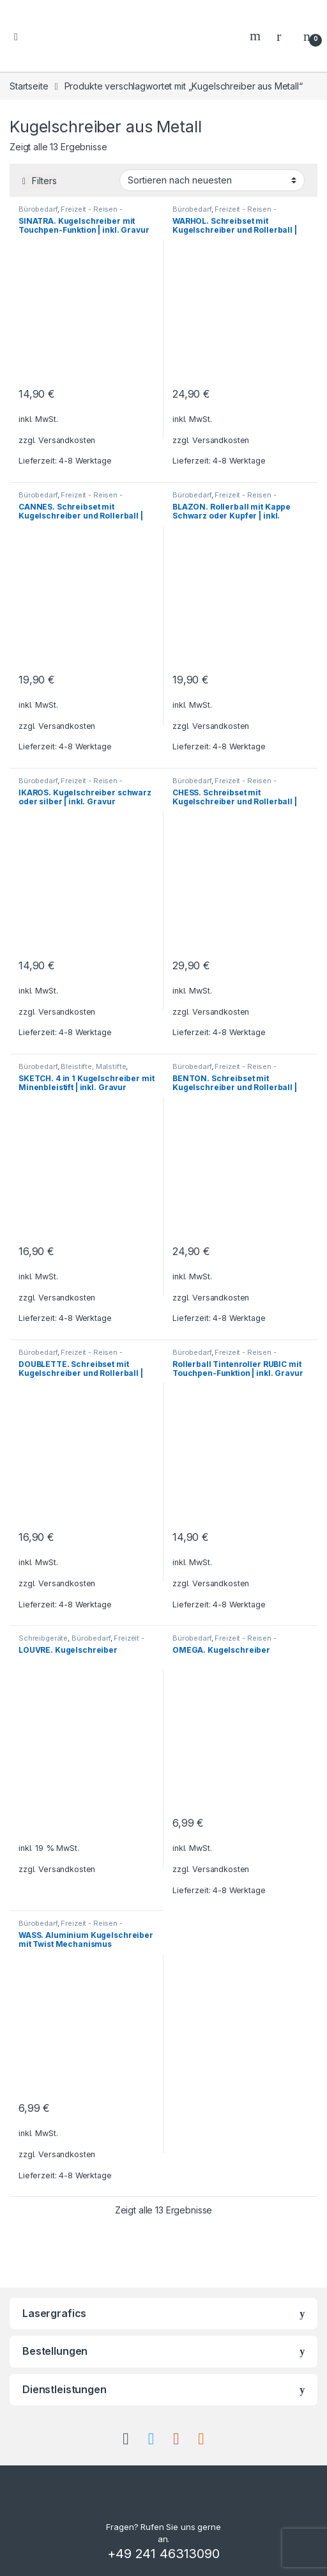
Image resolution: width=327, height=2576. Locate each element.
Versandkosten (66, 440)
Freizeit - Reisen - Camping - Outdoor (71, 213)
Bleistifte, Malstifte (93, 1066)
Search (257, 36)
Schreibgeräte (43, 1638)
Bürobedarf (38, 209)
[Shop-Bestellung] (212, 180)
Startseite (29, 86)
